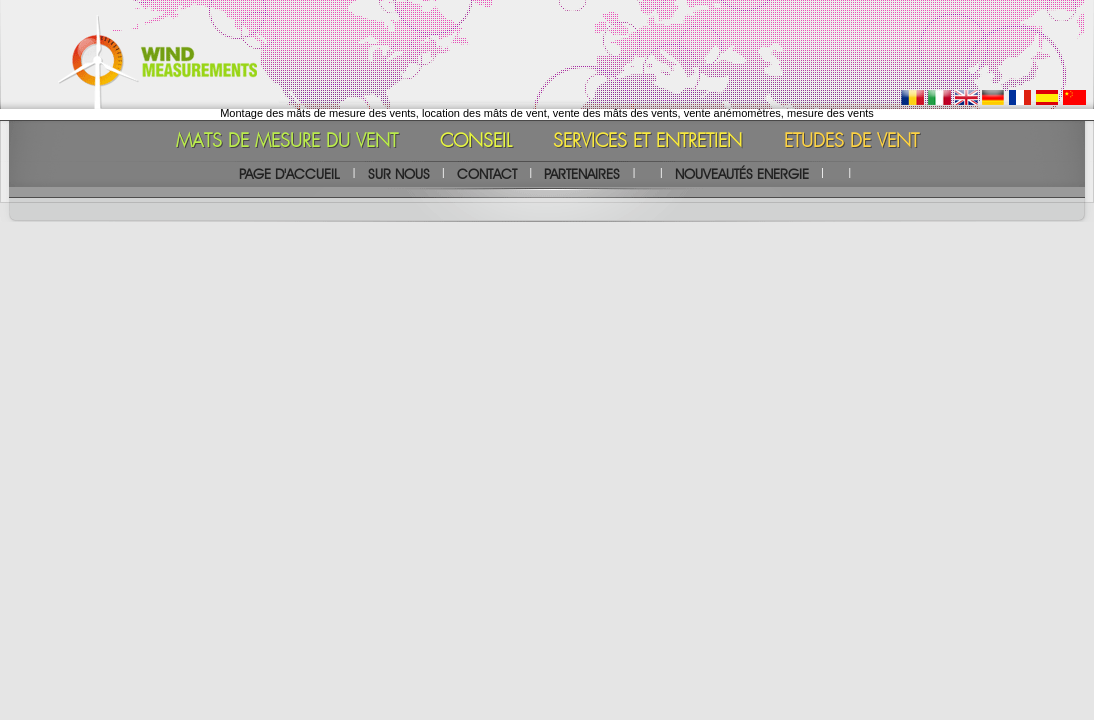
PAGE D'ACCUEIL (289, 174)
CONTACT (487, 174)
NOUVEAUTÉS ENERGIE (742, 174)
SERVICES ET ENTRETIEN (647, 142)
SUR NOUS (399, 174)
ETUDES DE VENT (851, 142)
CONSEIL (476, 142)
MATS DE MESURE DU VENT (287, 142)
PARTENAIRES (582, 174)
